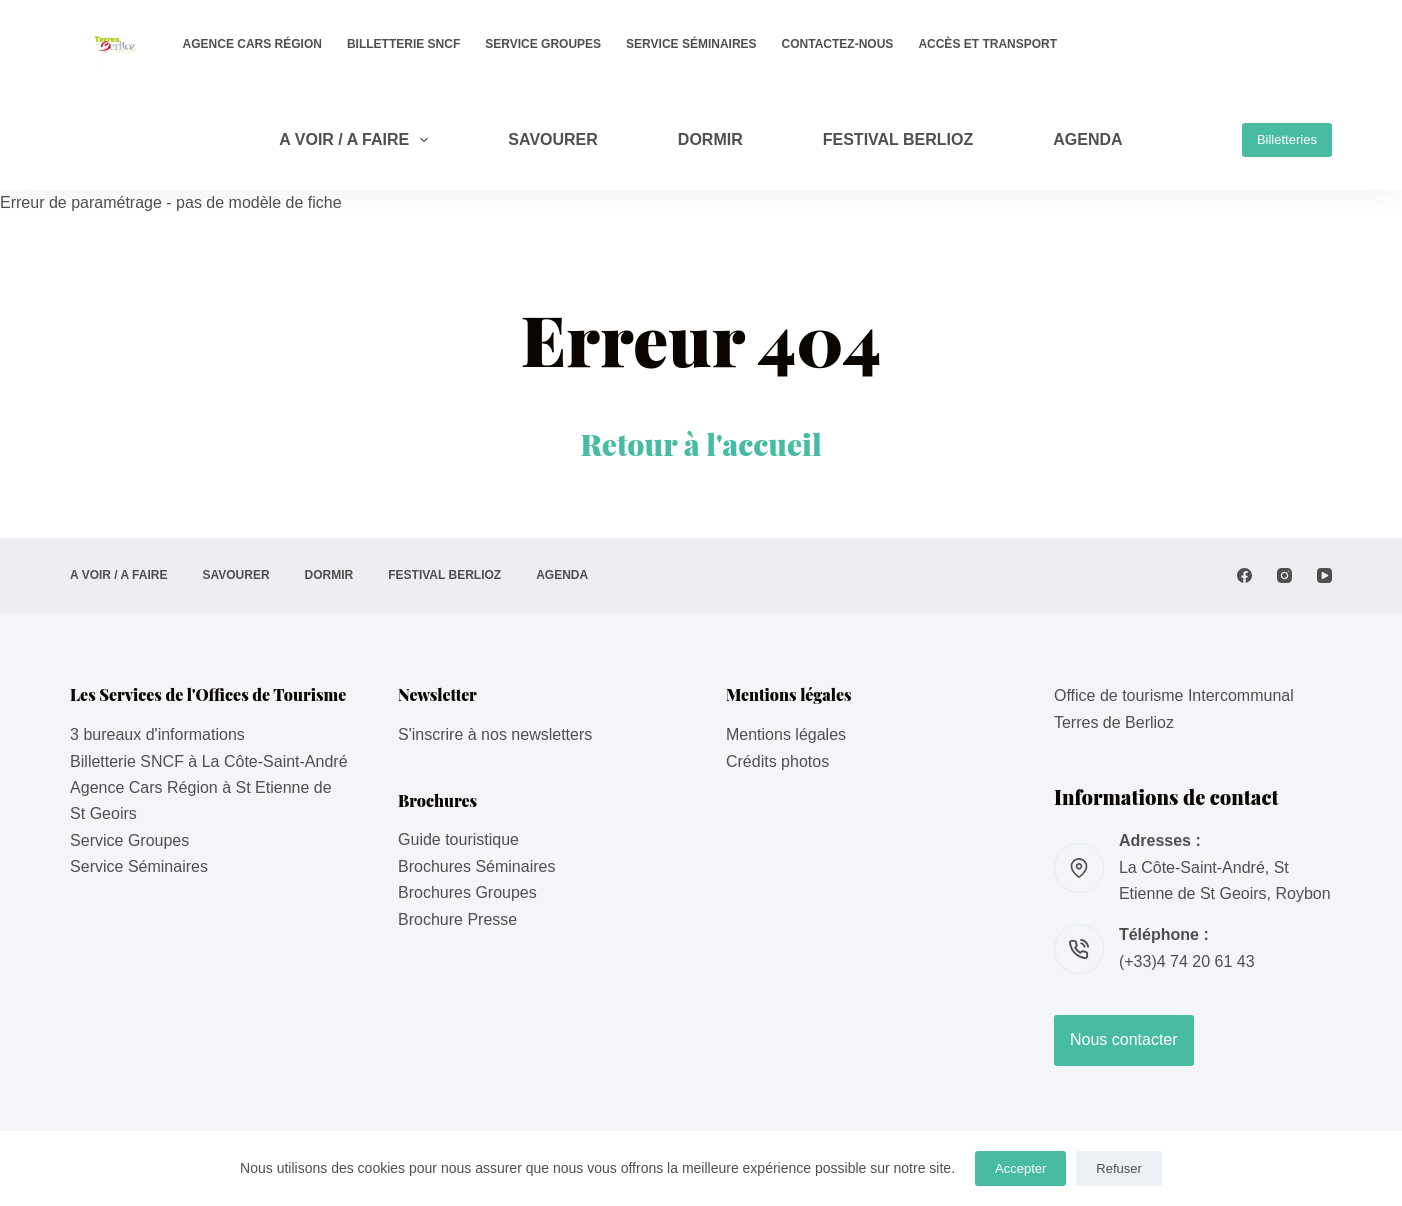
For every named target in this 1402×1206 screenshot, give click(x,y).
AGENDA (1087, 139)
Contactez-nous (838, 44)
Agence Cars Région (252, 44)
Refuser (1119, 1168)
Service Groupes (543, 44)
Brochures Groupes (467, 892)
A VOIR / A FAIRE (357, 140)
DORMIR (710, 139)
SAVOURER (553, 139)
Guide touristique (458, 839)
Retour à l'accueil (701, 444)
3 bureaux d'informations (157, 734)
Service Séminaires (691, 44)
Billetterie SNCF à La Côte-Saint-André (208, 761)
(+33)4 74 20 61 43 (1187, 961)
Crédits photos (777, 761)
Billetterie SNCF (403, 44)
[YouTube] (1324, 575)
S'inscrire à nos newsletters (495, 734)
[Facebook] (1244, 575)
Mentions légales (786, 734)
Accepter (1020, 1168)
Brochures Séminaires (476, 866)
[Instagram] (1284, 575)
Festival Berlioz (898, 139)
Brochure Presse (457, 919)
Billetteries (1287, 139)
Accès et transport (987, 44)
